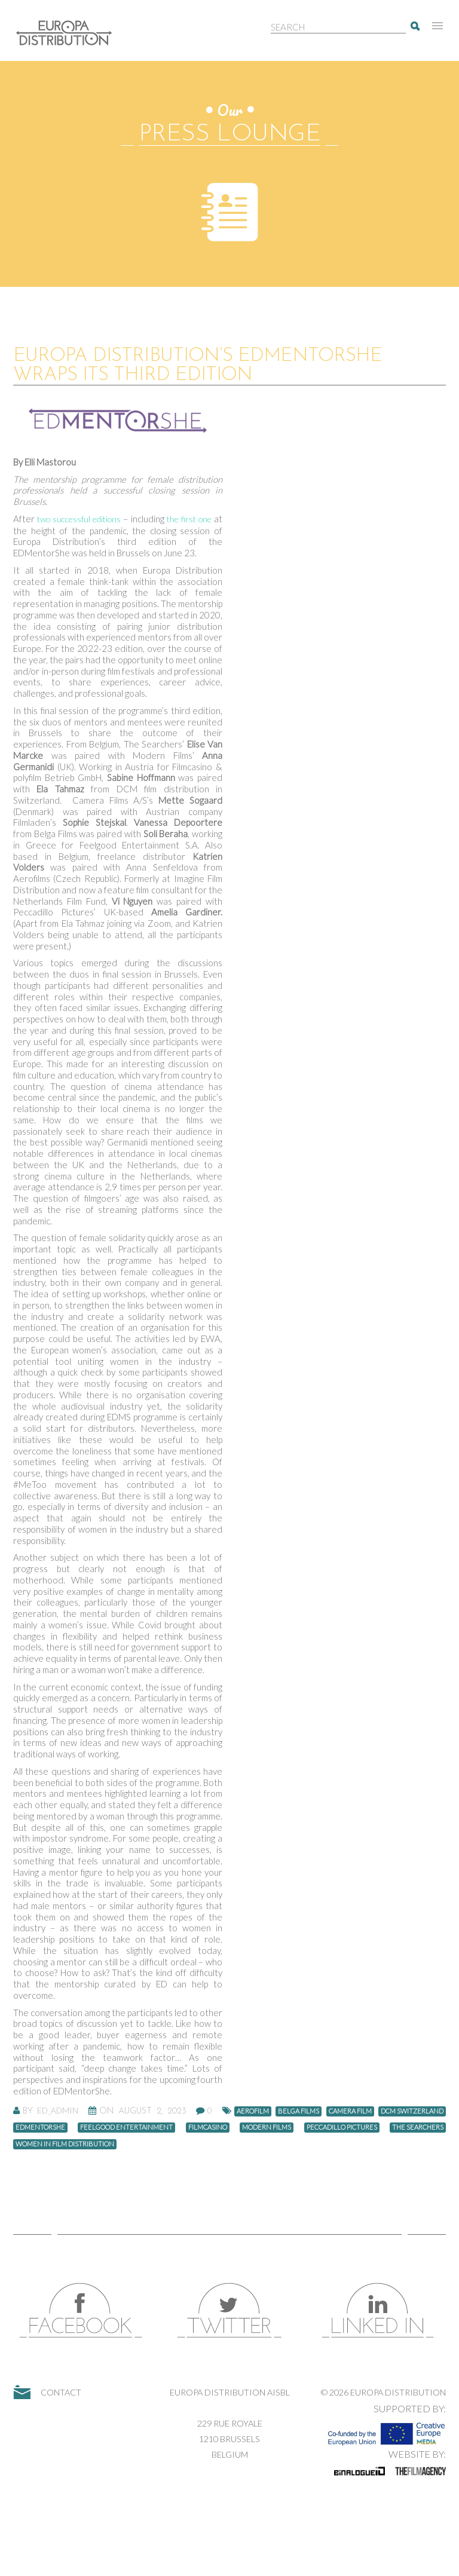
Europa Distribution (70, 39)
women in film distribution (65, 2144)
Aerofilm (253, 2111)
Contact (61, 2392)
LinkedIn (378, 2310)
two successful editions (79, 519)
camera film (350, 2111)
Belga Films (298, 2111)
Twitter (229, 2310)
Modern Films (266, 2127)
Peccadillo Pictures (342, 2127)
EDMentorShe (40, 2127)
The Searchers (417, 2127)
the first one (189, 519)
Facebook (81, 2310)
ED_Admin (57, 2110)
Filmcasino (207, 2127)
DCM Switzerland (412, 2111)
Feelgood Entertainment (126, 2127)
